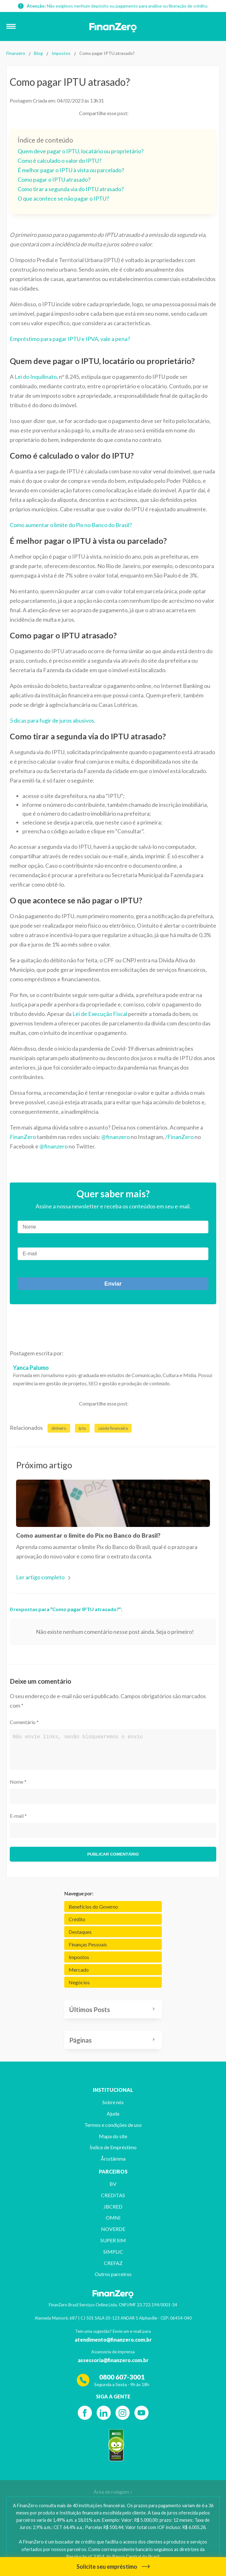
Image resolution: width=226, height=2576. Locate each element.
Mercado (79, 1970)
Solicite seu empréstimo (113, 2566)
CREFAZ (113, 2263)
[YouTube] (141, 2413)
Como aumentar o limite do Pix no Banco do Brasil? (71, 524)
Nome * (18, 1782)
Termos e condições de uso (113, 2125)
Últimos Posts (89, 2009)
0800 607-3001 (121, 2377)
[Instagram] (123, 2413)
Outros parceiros (113, 2274)
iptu (82, 1428)
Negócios (79, 1982)
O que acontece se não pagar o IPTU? (63, 198)
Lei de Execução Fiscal (99, 1013)
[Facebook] (85, 2413)
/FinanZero (179, 1136)
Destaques (80, 1932)
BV (113, 2184)
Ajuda (113, 2113)
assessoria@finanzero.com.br (113, 2360)
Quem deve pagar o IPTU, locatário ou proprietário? (81, 151)
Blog (38, 53)
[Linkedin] (104, 2413)
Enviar (112, 1284)
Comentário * (24, 1722)
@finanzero (115, 1136)
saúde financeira (113, 1428)
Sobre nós (113, 2102)
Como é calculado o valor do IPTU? (59, 160)
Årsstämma (113, 2159)
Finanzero (15, 53)
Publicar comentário (113, 1854)
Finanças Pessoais (88, 1944)
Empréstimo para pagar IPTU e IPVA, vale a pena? (70, 338)
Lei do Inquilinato (35, 376)
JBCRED (113, 2206)
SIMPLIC (113, 2252)
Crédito (77, 1919)
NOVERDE (113, 2229)
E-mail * (18, 1816)
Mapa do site (113, 2136)
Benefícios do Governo (93, 1907)
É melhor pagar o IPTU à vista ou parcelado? (71, 170)
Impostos (61, 53)
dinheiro (58, 1428)
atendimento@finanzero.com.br (113, 2340)
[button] (13, 26)
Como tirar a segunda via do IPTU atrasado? (71, 188)
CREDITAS (113, 2195)
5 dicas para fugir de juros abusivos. (52, 720)
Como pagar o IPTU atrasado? (54, 179)
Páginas (80, 2040)
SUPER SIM (113, 2240)
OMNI (113, 2218)
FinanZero (23, 1136)
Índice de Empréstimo (113, 2147)
